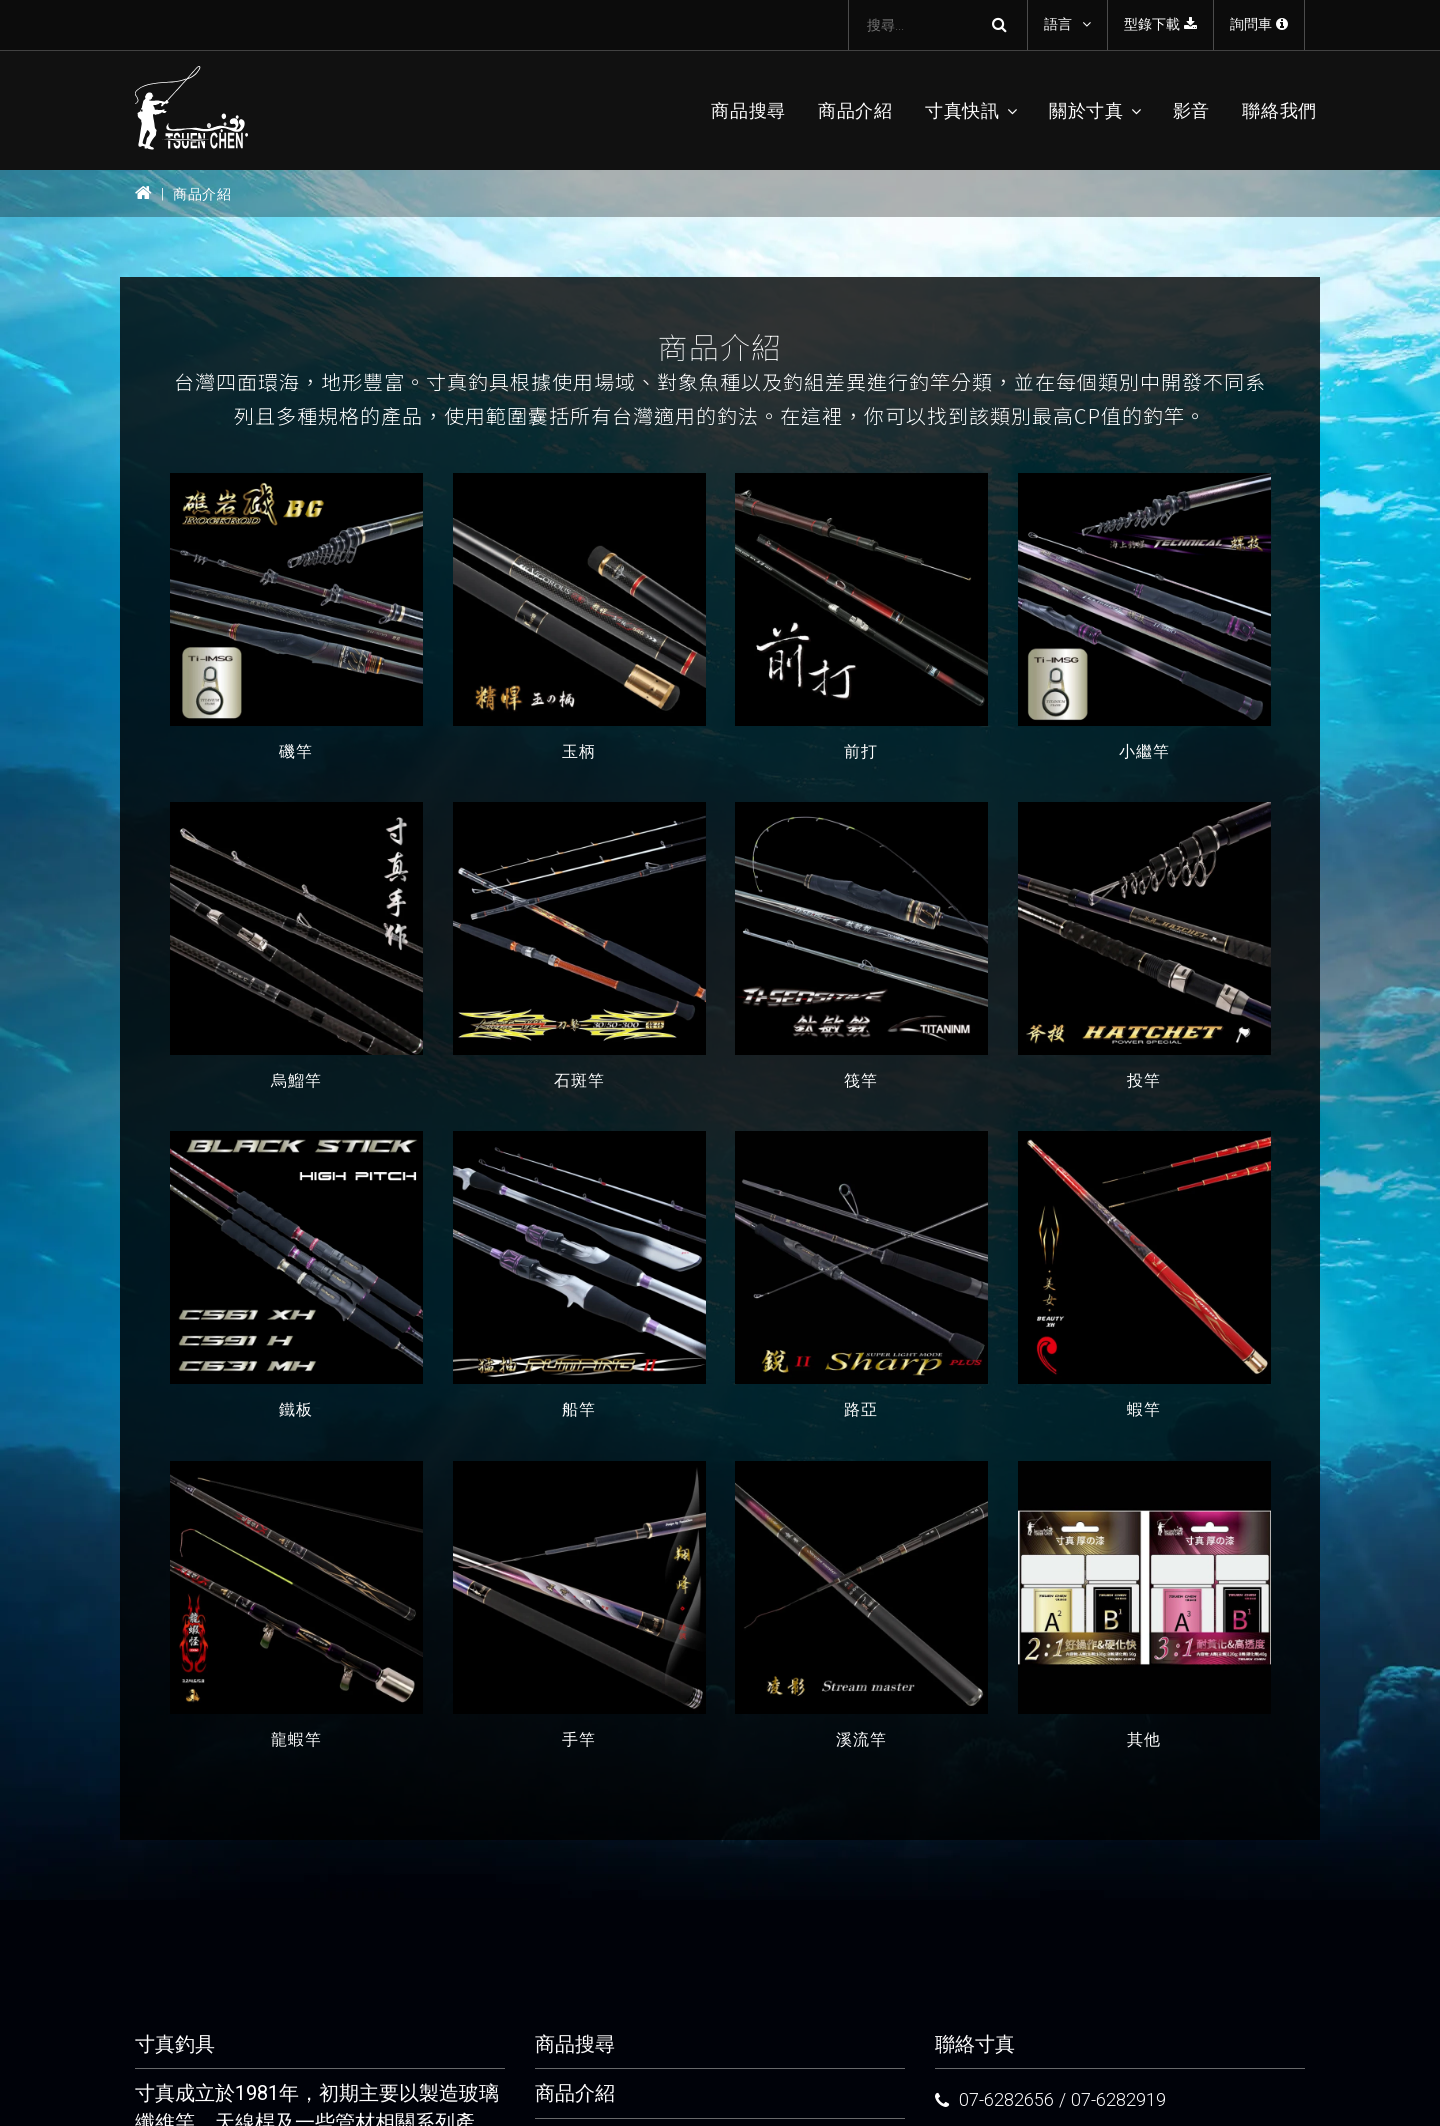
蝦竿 (1144, 1410)
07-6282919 (1118, 2099)
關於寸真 (1086, 110)
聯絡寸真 (975, 2044)
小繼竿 (1143, 751)
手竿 (579, 1739)
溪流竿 (861, 1739)
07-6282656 (1006, 2099)
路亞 (861, 1410)
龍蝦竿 (296, 1739)
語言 (1058, 24)
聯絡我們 (1279, 110)
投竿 (1144, 1080)
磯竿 (296, 751)
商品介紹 (855, 110)
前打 (861, 751)
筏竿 (861, 1080)
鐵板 (296, 1410)
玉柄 (579, 751)
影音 (1191, 110)
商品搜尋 (748, 110)
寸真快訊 (962, 110)
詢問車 (1259, 24)
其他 (1144, 1739)
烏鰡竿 (296, 1080)
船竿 (579, 1410)
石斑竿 (578, 1080)
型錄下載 (1160, 24)
